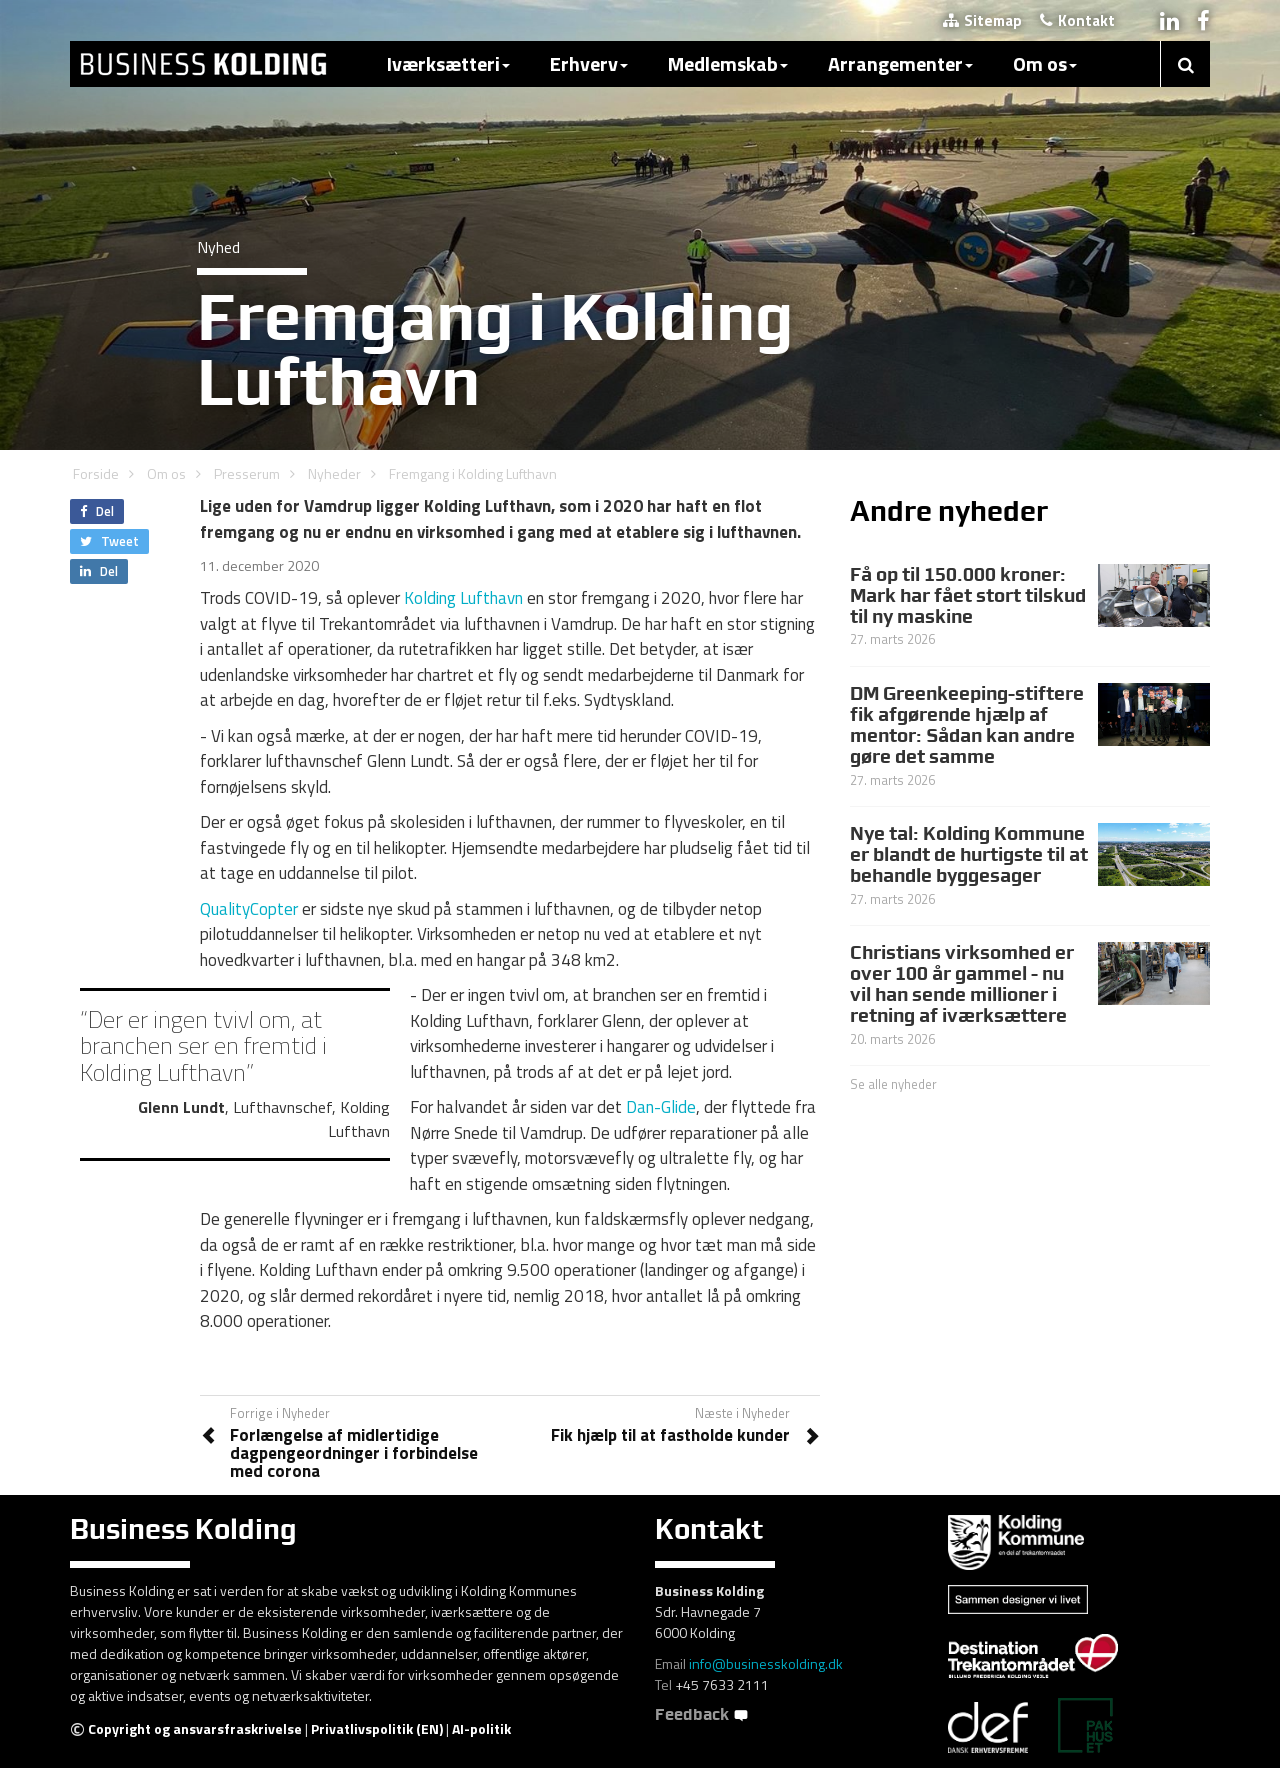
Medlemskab (728, 63)
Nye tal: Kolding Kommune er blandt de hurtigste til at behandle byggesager (969, 854)
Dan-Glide (661, 1107)
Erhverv (589, 63)
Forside (96, 473)
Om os (1045, 63)
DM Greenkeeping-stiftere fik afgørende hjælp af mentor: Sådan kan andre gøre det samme (967, 724)
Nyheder (334, 473)
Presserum (247, 473)
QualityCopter (249, 909)
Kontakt (1077, 20)
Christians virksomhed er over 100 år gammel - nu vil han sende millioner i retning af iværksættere (962, 983)
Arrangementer (900, 63)
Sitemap (982, 20)
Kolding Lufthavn (463, 598)
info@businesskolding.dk (766, 1663)
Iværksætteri (448, 63)
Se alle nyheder (893, 1084)
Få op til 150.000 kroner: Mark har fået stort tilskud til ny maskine (968, 595)
